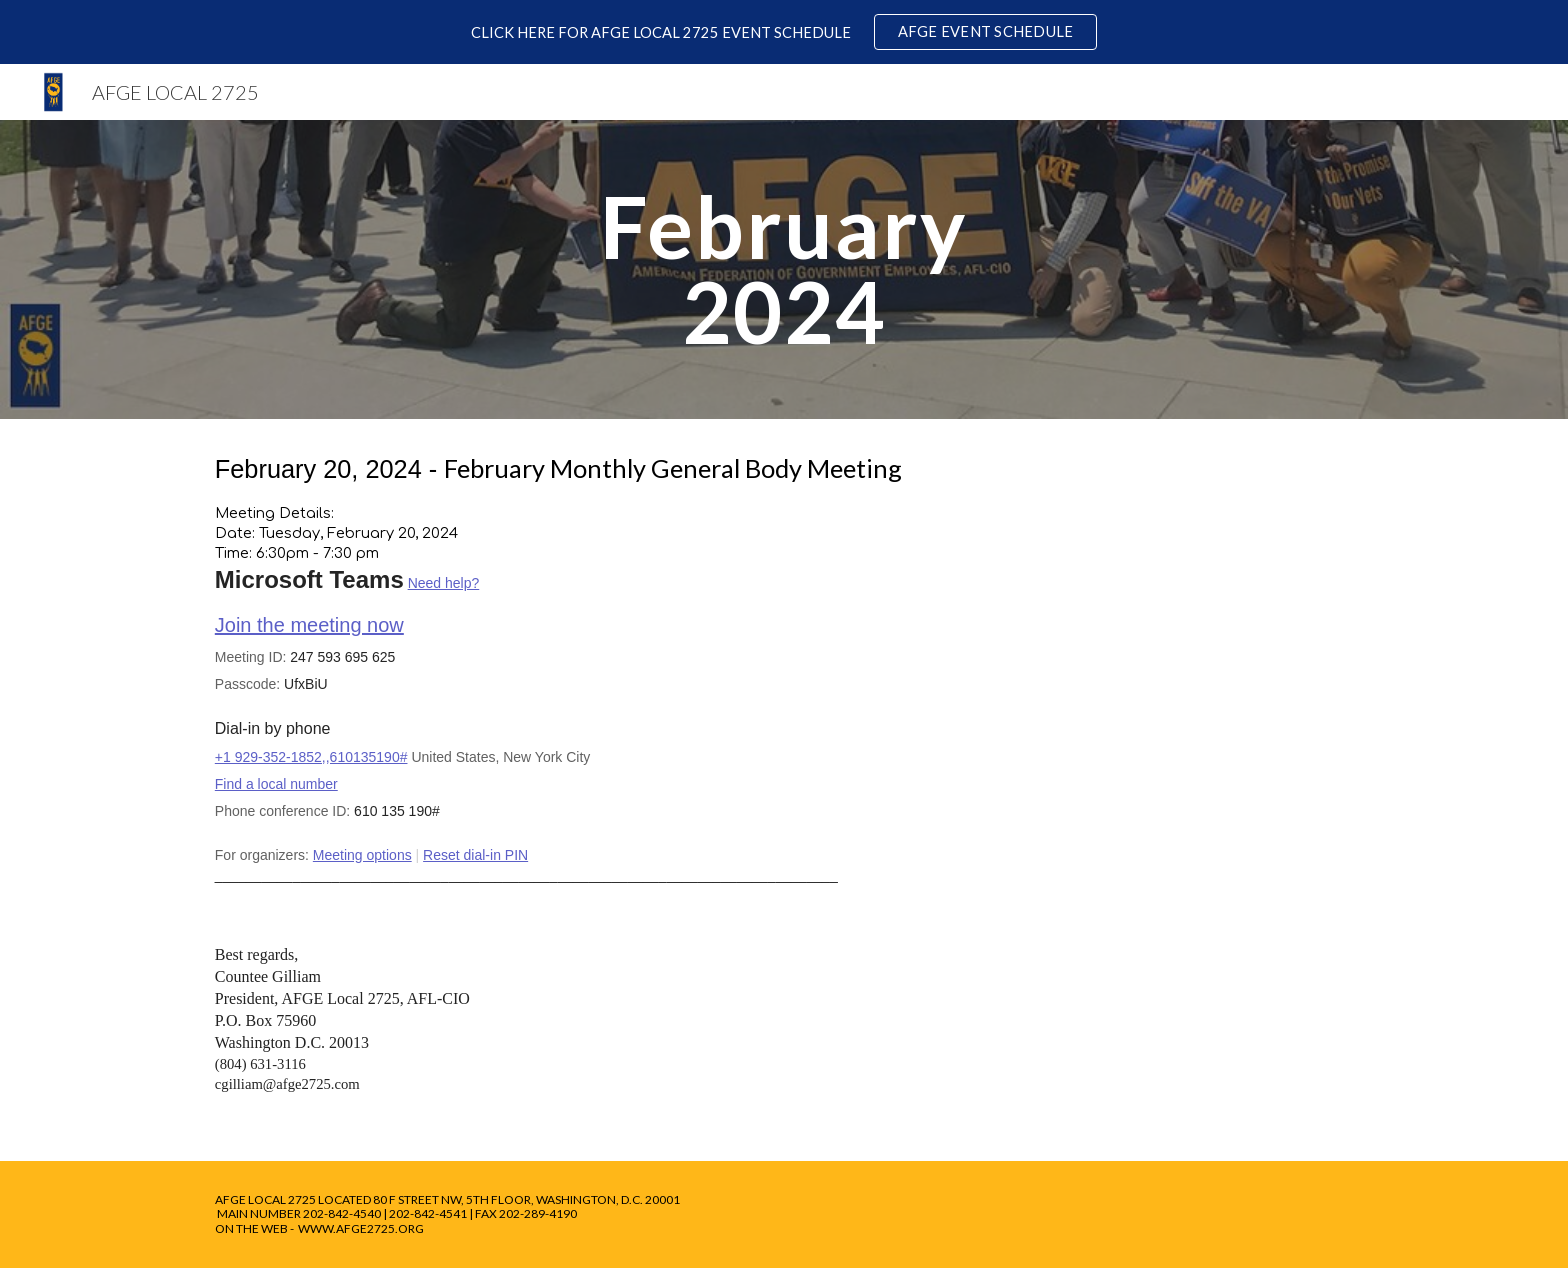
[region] (784, 32)
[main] (784, 269)
